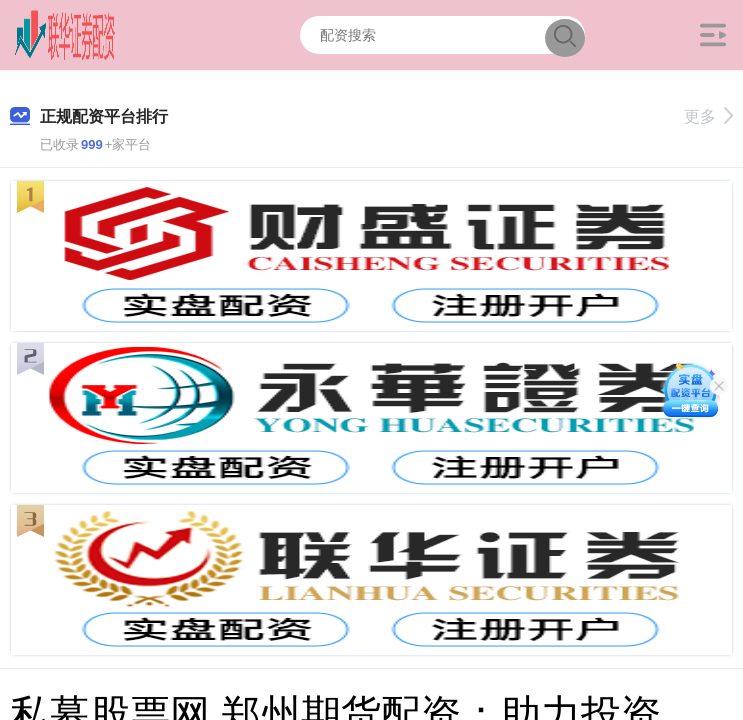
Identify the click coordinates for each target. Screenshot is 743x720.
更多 (708, 116)
